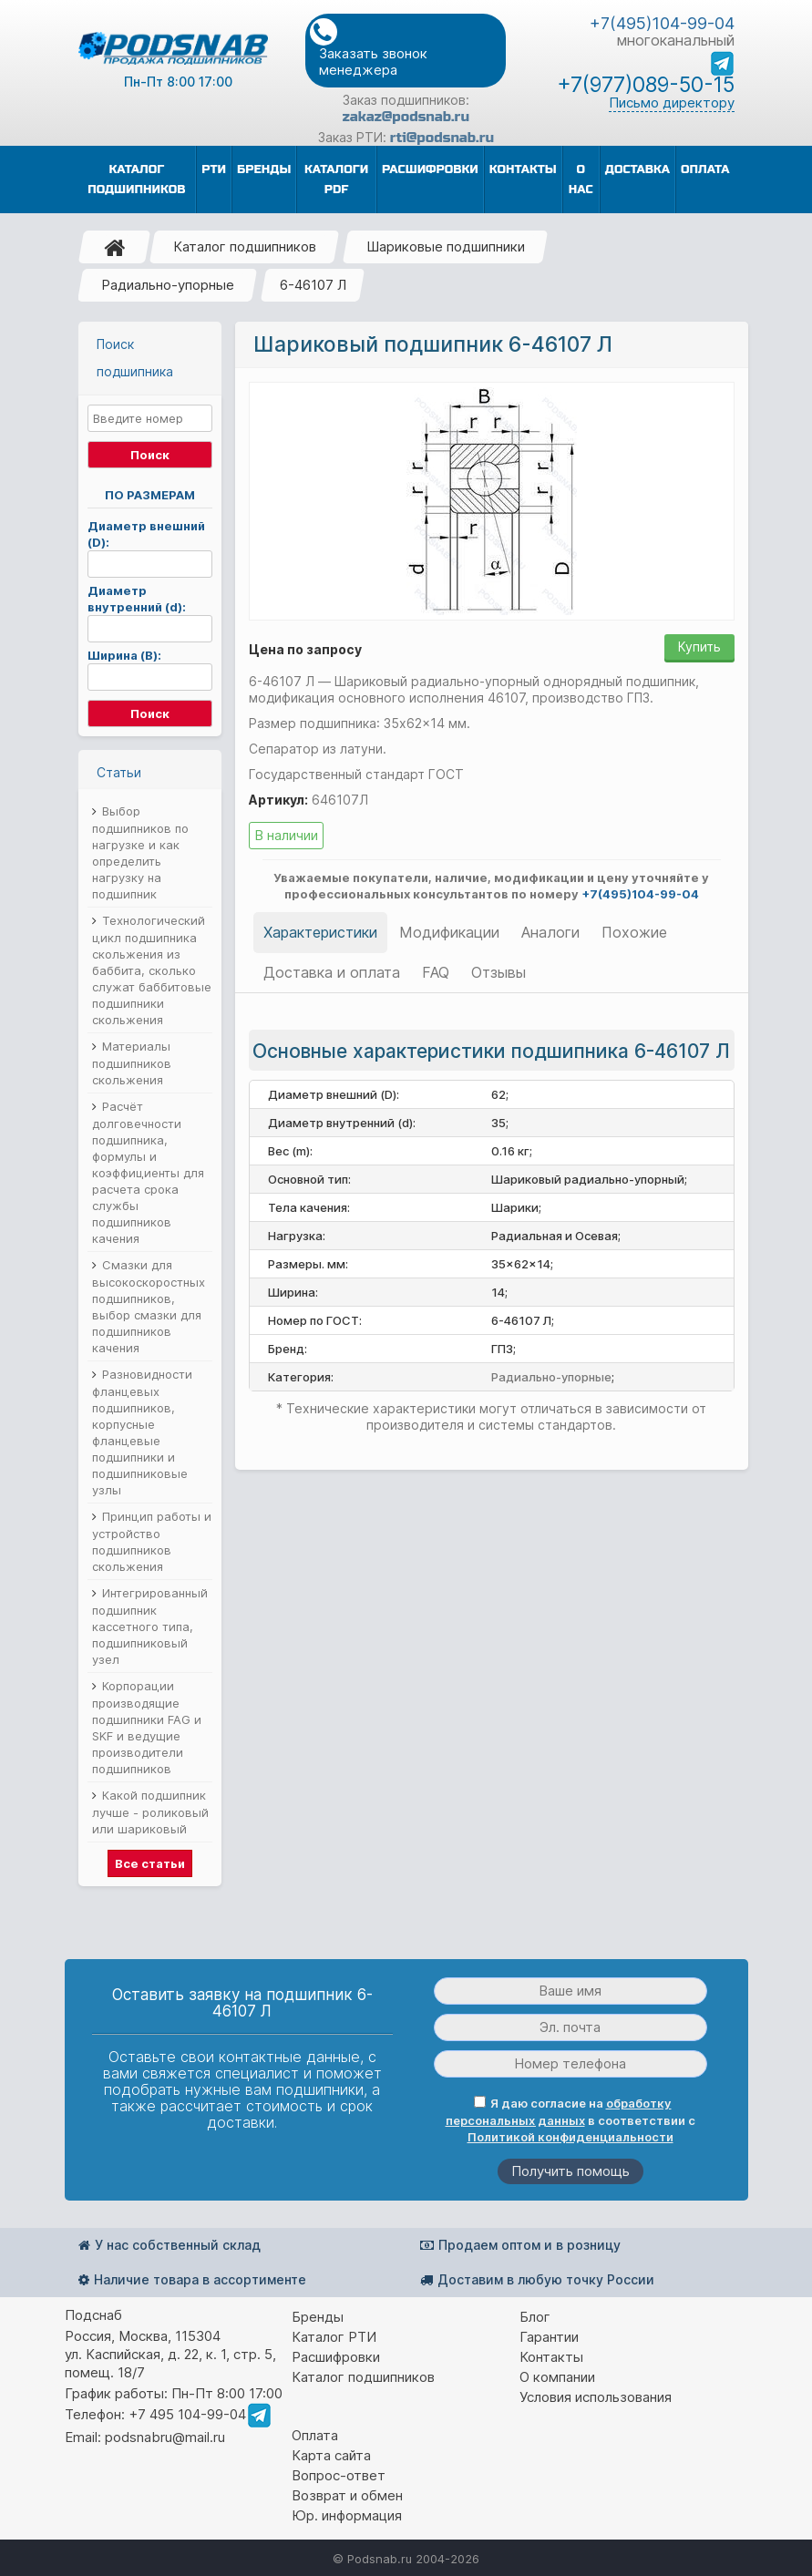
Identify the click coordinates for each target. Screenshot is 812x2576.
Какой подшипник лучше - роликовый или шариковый (150, 1812)
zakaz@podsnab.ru (406, 116)
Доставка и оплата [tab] (331, 972)
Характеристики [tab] (320, 932)
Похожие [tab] (634, 932)
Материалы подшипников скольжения (131, 1063)
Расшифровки (336, 2357)
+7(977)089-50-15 (646, 85)
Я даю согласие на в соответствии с (570, 2120)
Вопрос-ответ (338, 2475)
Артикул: (278, 799)
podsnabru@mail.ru (165, 2437)
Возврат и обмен (347, 2495)
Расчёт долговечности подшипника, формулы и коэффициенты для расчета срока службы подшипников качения (148, 1172)
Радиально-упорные (167, 284)
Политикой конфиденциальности (570, 2137)
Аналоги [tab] (550, 932)
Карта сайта (331, 2455)
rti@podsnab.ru (442, 137)
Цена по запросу (305, 649)
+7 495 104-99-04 (187, 2414)
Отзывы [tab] (498, 972)
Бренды (318, 2316)
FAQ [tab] (435, 972)
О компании (557, 2377)
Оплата (315, 2435)
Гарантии (549, 2336)
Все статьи (150, 1863)
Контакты (551, 2357)
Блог (534, 2316)
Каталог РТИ (334, 2336)
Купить (699, 646)
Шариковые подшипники (445, 246)
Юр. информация (347, 2515)
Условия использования (595, 2397)
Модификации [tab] (449, 932)
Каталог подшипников (244, 246)
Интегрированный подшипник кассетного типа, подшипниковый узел (150, 1626)
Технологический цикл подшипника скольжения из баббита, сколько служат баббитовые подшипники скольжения (151, 970)
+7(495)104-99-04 (662, 23)
